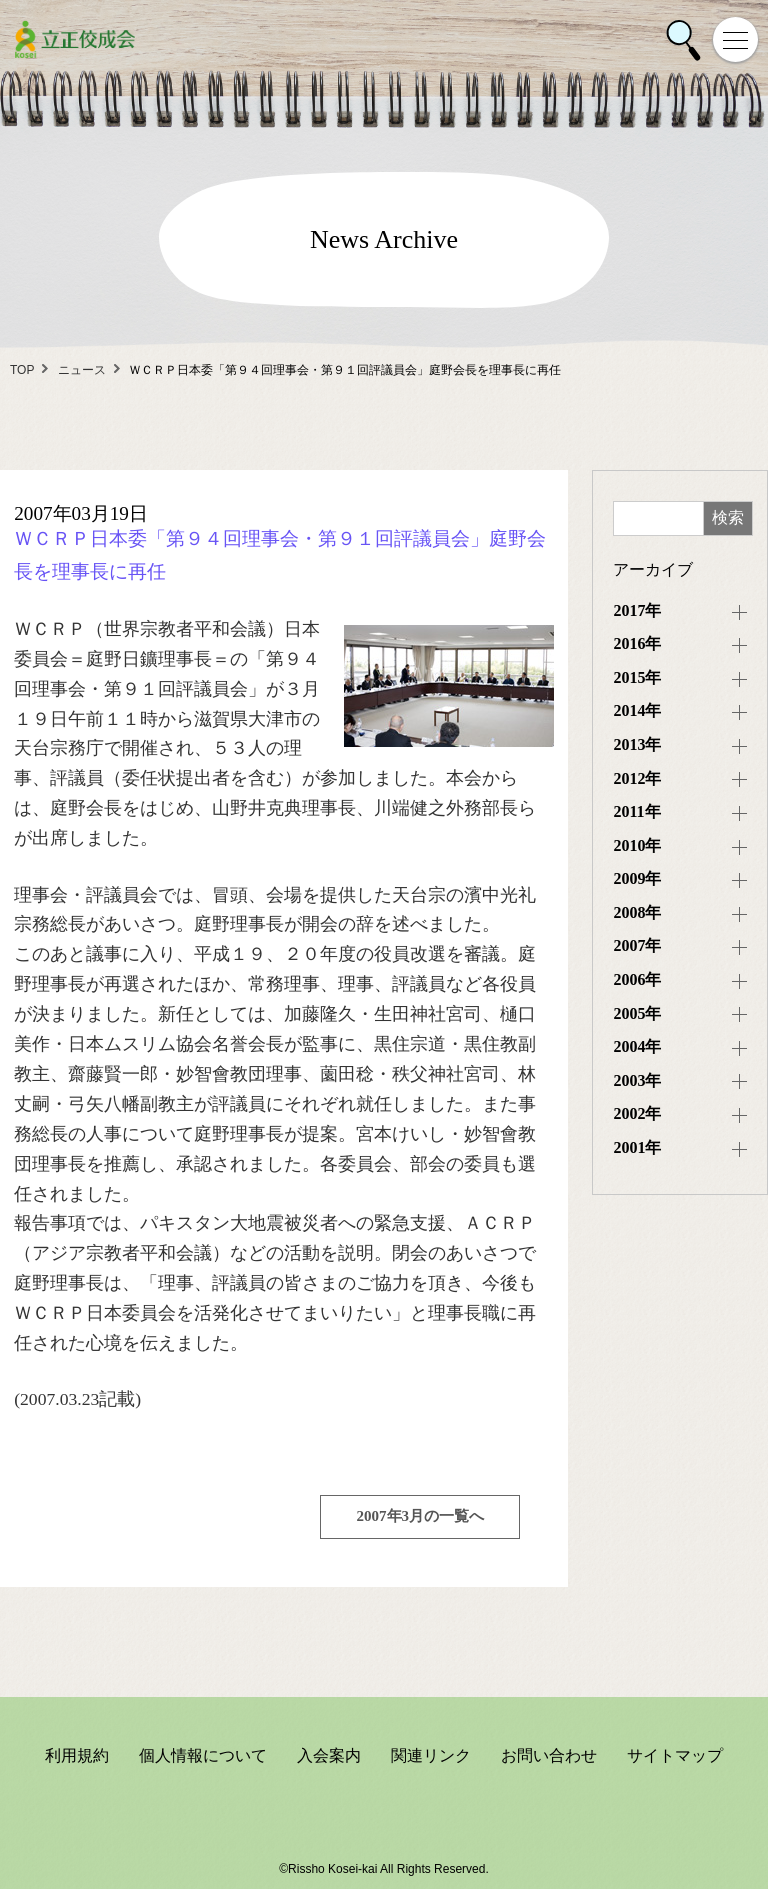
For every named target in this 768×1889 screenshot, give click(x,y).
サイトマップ (675, 1755)
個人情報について (203, 1755)
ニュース (82, 370)
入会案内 (329, 1755)
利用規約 (77, 1755)
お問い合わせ (549, 1755)
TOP (22, 370)
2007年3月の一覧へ (421, 1516)
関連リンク (431, 1755)
